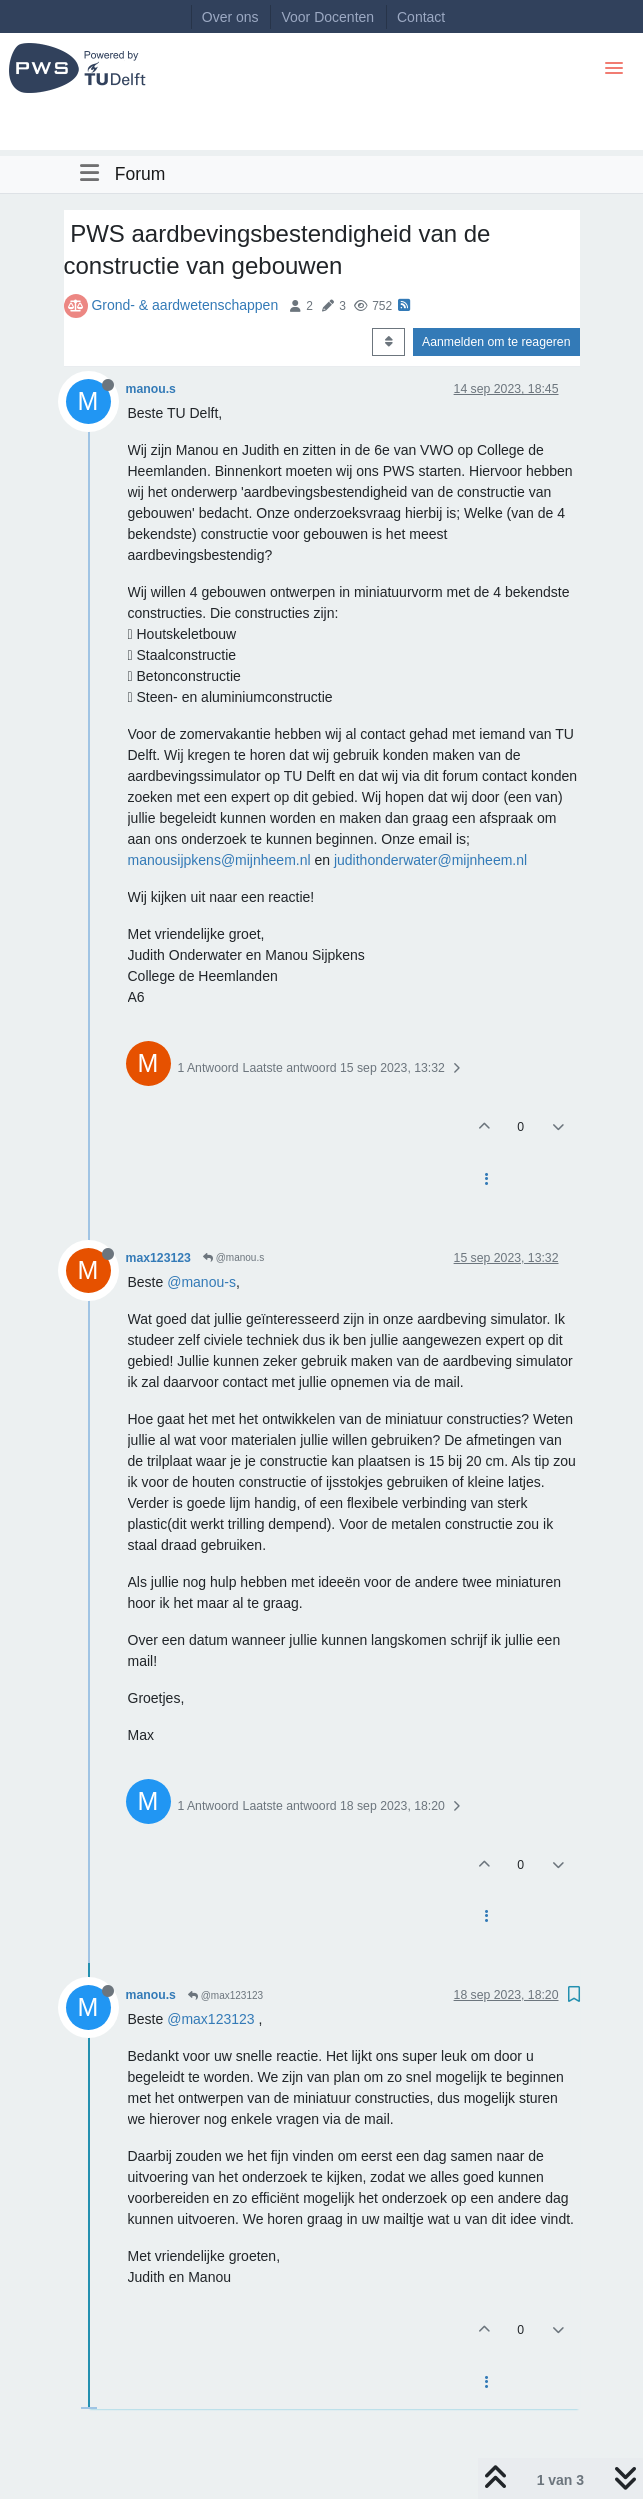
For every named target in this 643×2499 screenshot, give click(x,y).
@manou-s (201, 1282)
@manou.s (233, 1257)
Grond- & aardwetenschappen (184, 305)
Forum (140, 174)
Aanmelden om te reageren (496, 342)
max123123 (158, 1258)
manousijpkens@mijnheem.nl (219, 860)
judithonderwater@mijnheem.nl (430, 860)
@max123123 (225, 1995)
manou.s (151, 389)
